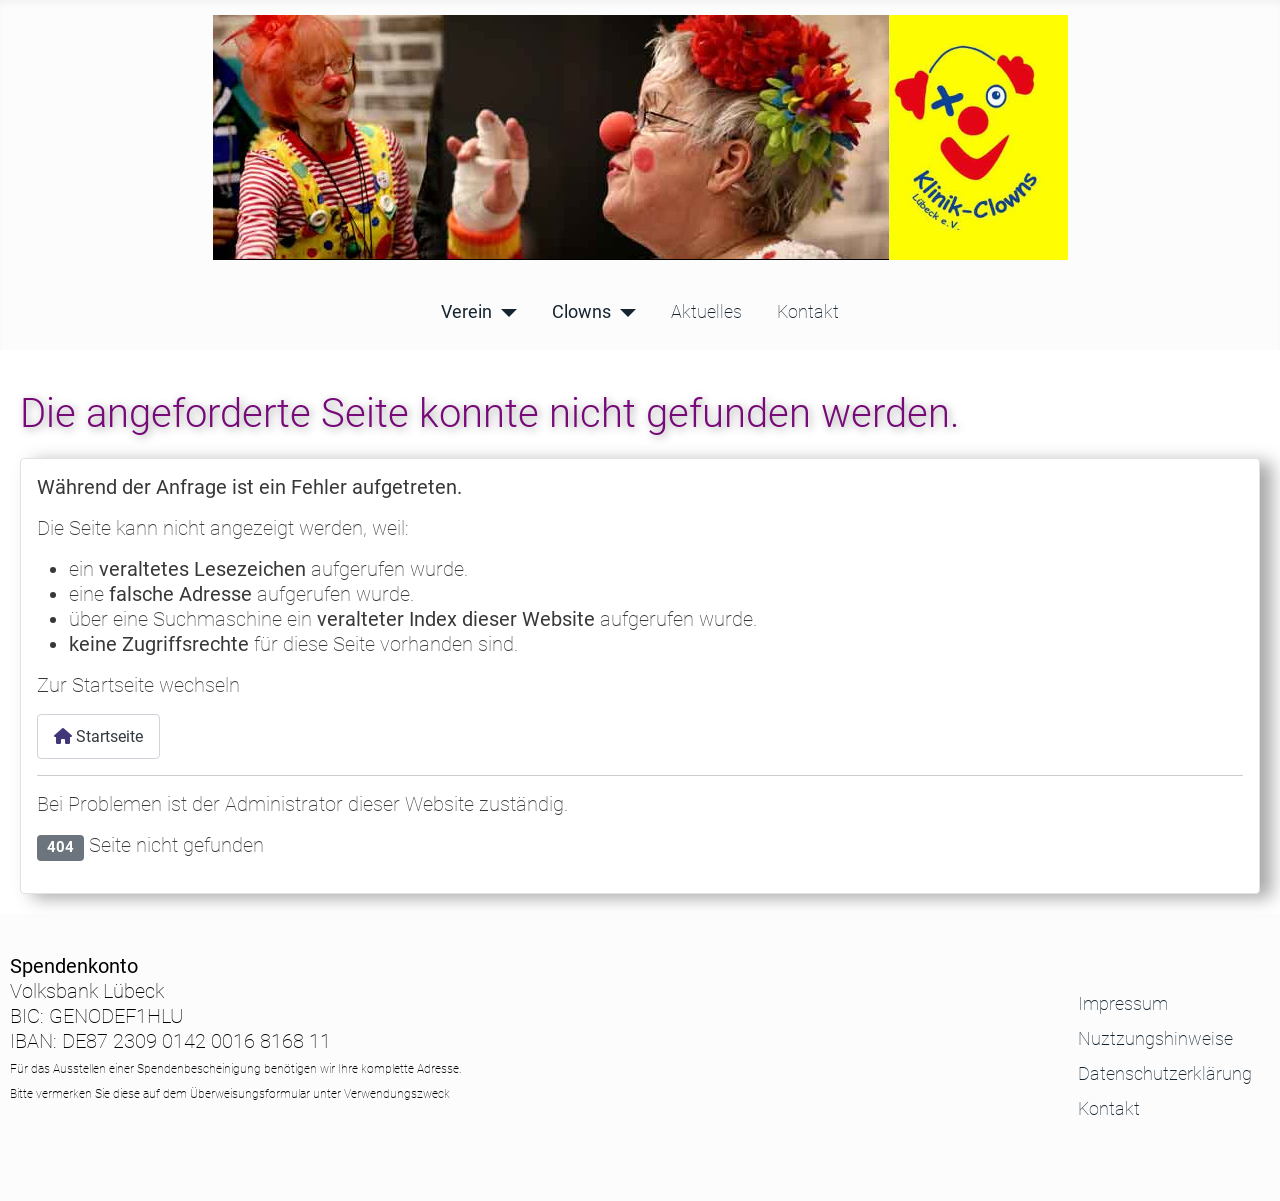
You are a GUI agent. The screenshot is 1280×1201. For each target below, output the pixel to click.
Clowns (581, 313)
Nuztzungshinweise (1155, 1040)
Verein (466, 313)
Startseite (98, 736)
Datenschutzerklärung (1165, 1075)
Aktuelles (706, 313)
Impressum (1123, 1005)
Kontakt (808, 313)
